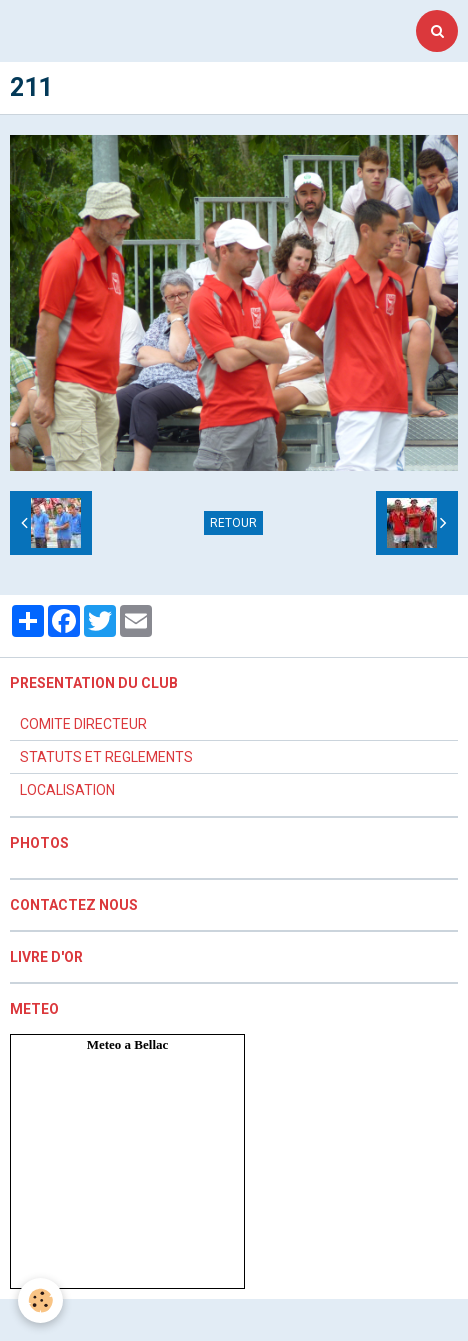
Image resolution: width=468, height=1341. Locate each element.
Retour (233, 523)
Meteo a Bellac (128, 1044)
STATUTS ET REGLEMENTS (106, 757)
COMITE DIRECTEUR (83, 724)
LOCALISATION (67, 790)
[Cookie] (40, 1300)
